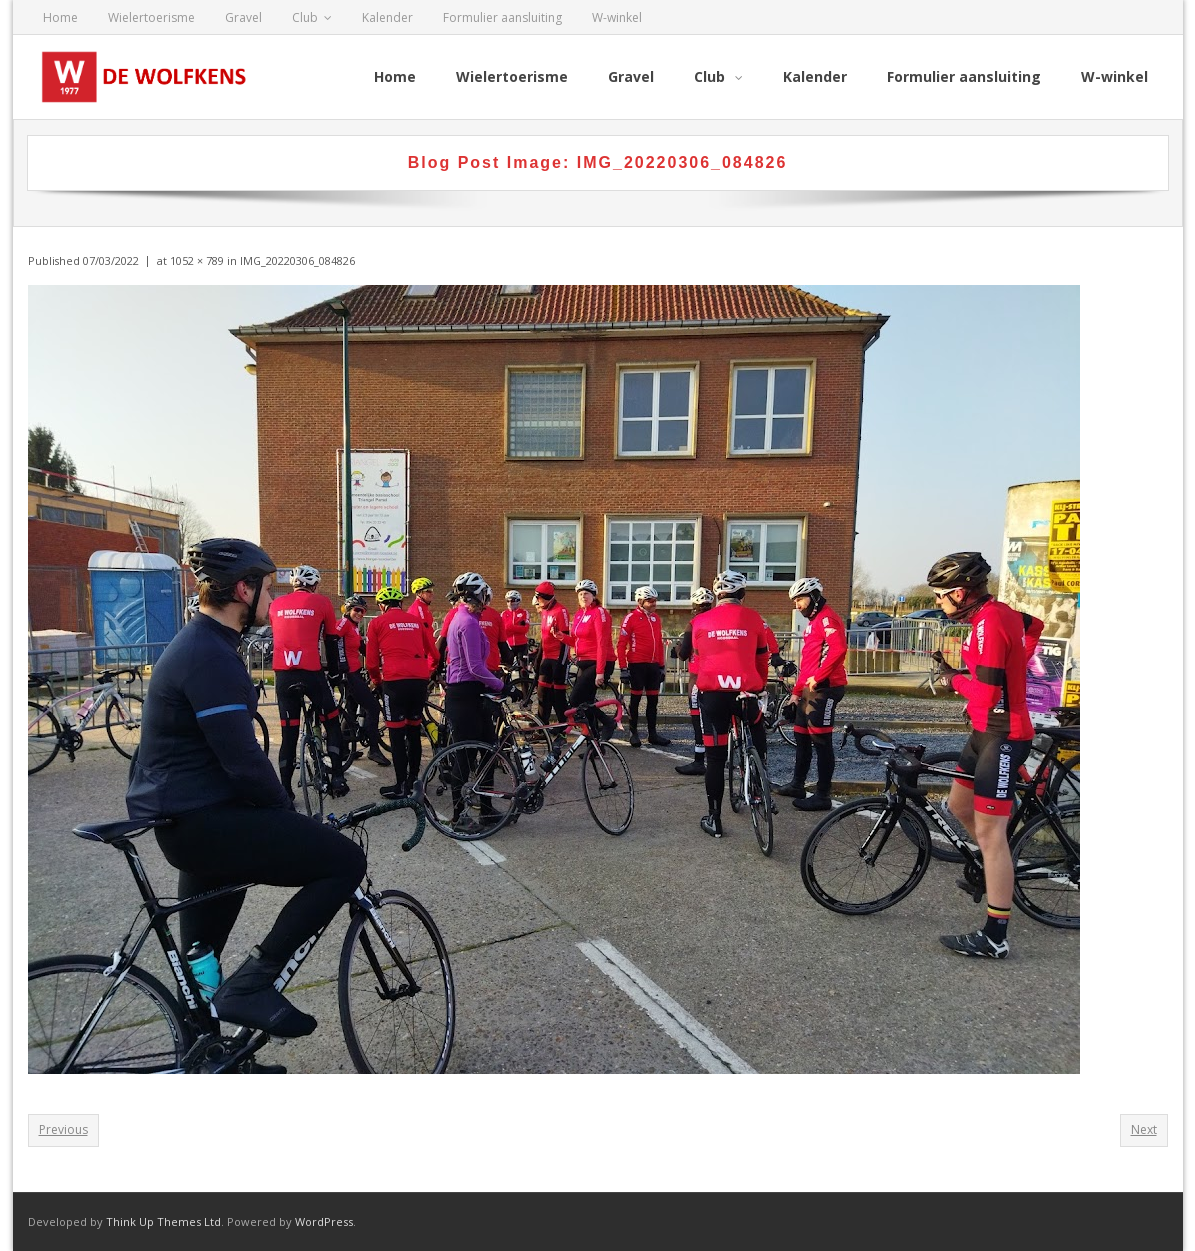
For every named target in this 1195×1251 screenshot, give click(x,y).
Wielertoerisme (151, 17)
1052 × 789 (197, 260)
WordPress (324, 1221)
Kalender (387, 17)
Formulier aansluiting (502, 17)
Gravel (243, 17)
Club (305, 17)
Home (60, 17)
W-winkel (617, 17)
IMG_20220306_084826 (297, 260)
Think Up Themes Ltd (163, 1221)
